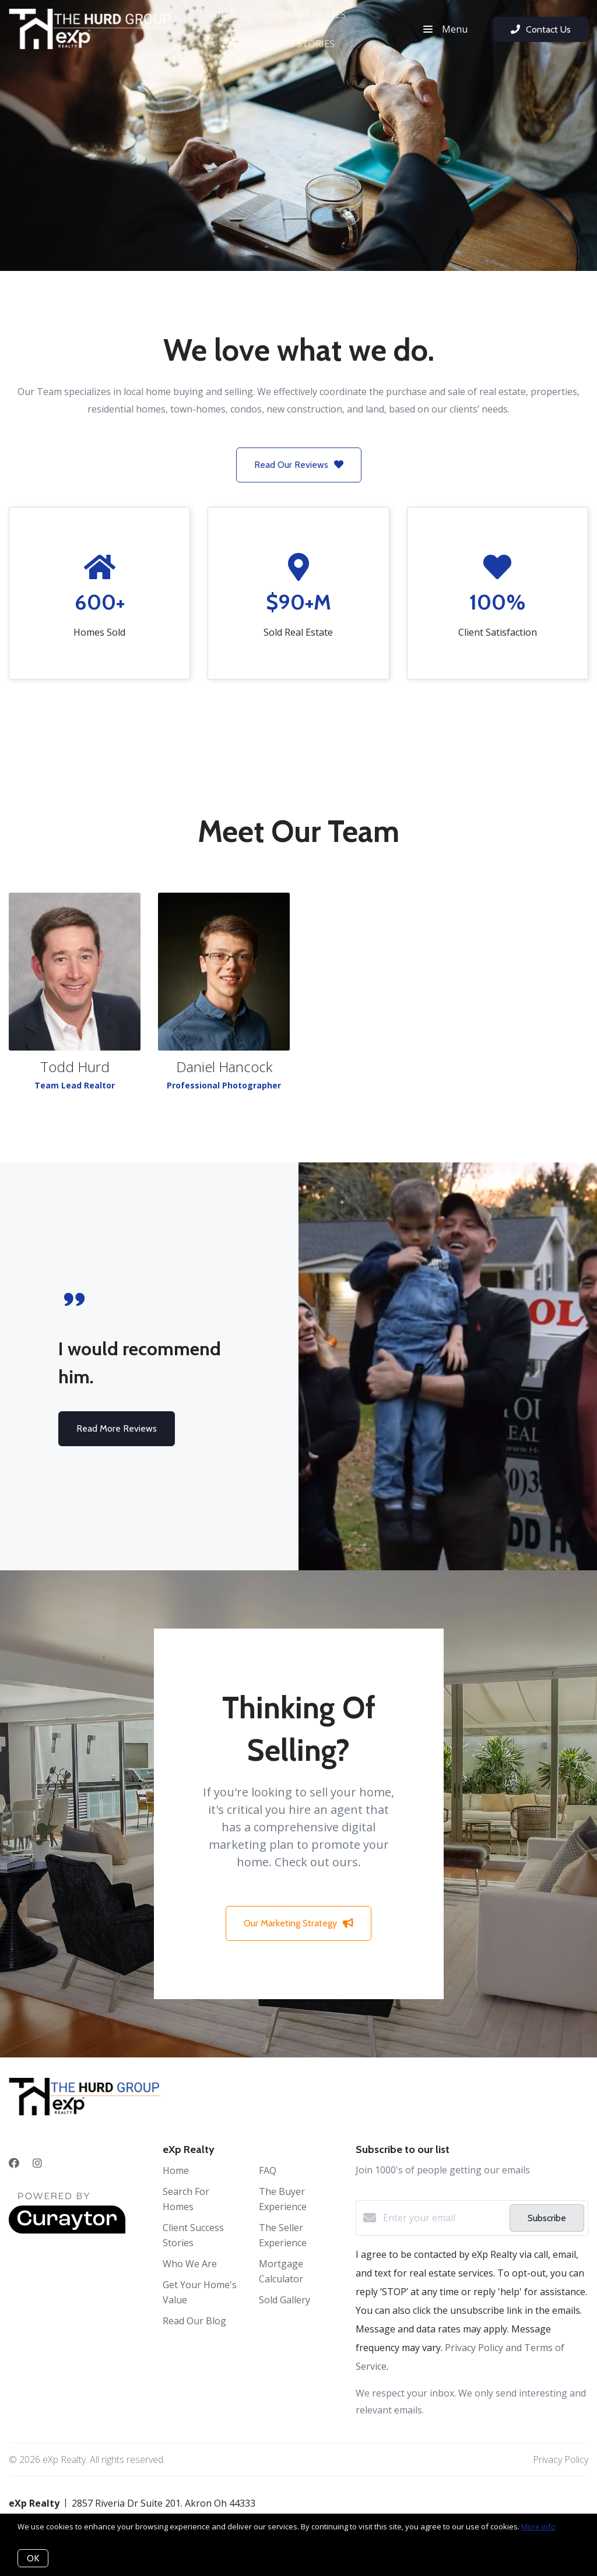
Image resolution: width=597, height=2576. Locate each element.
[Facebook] (14, 2163)
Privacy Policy (560, 2459)
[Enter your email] (443, 2217)
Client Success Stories (277, 43)
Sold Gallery (284, 2299)
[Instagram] (37, 2163)
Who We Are (190, 2263)
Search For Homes (300, 14)
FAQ (267, 2170)
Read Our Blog (194, 2320)
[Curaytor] (67, 2230)
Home (220, 14)
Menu (445, 29)
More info (538, 2526)
